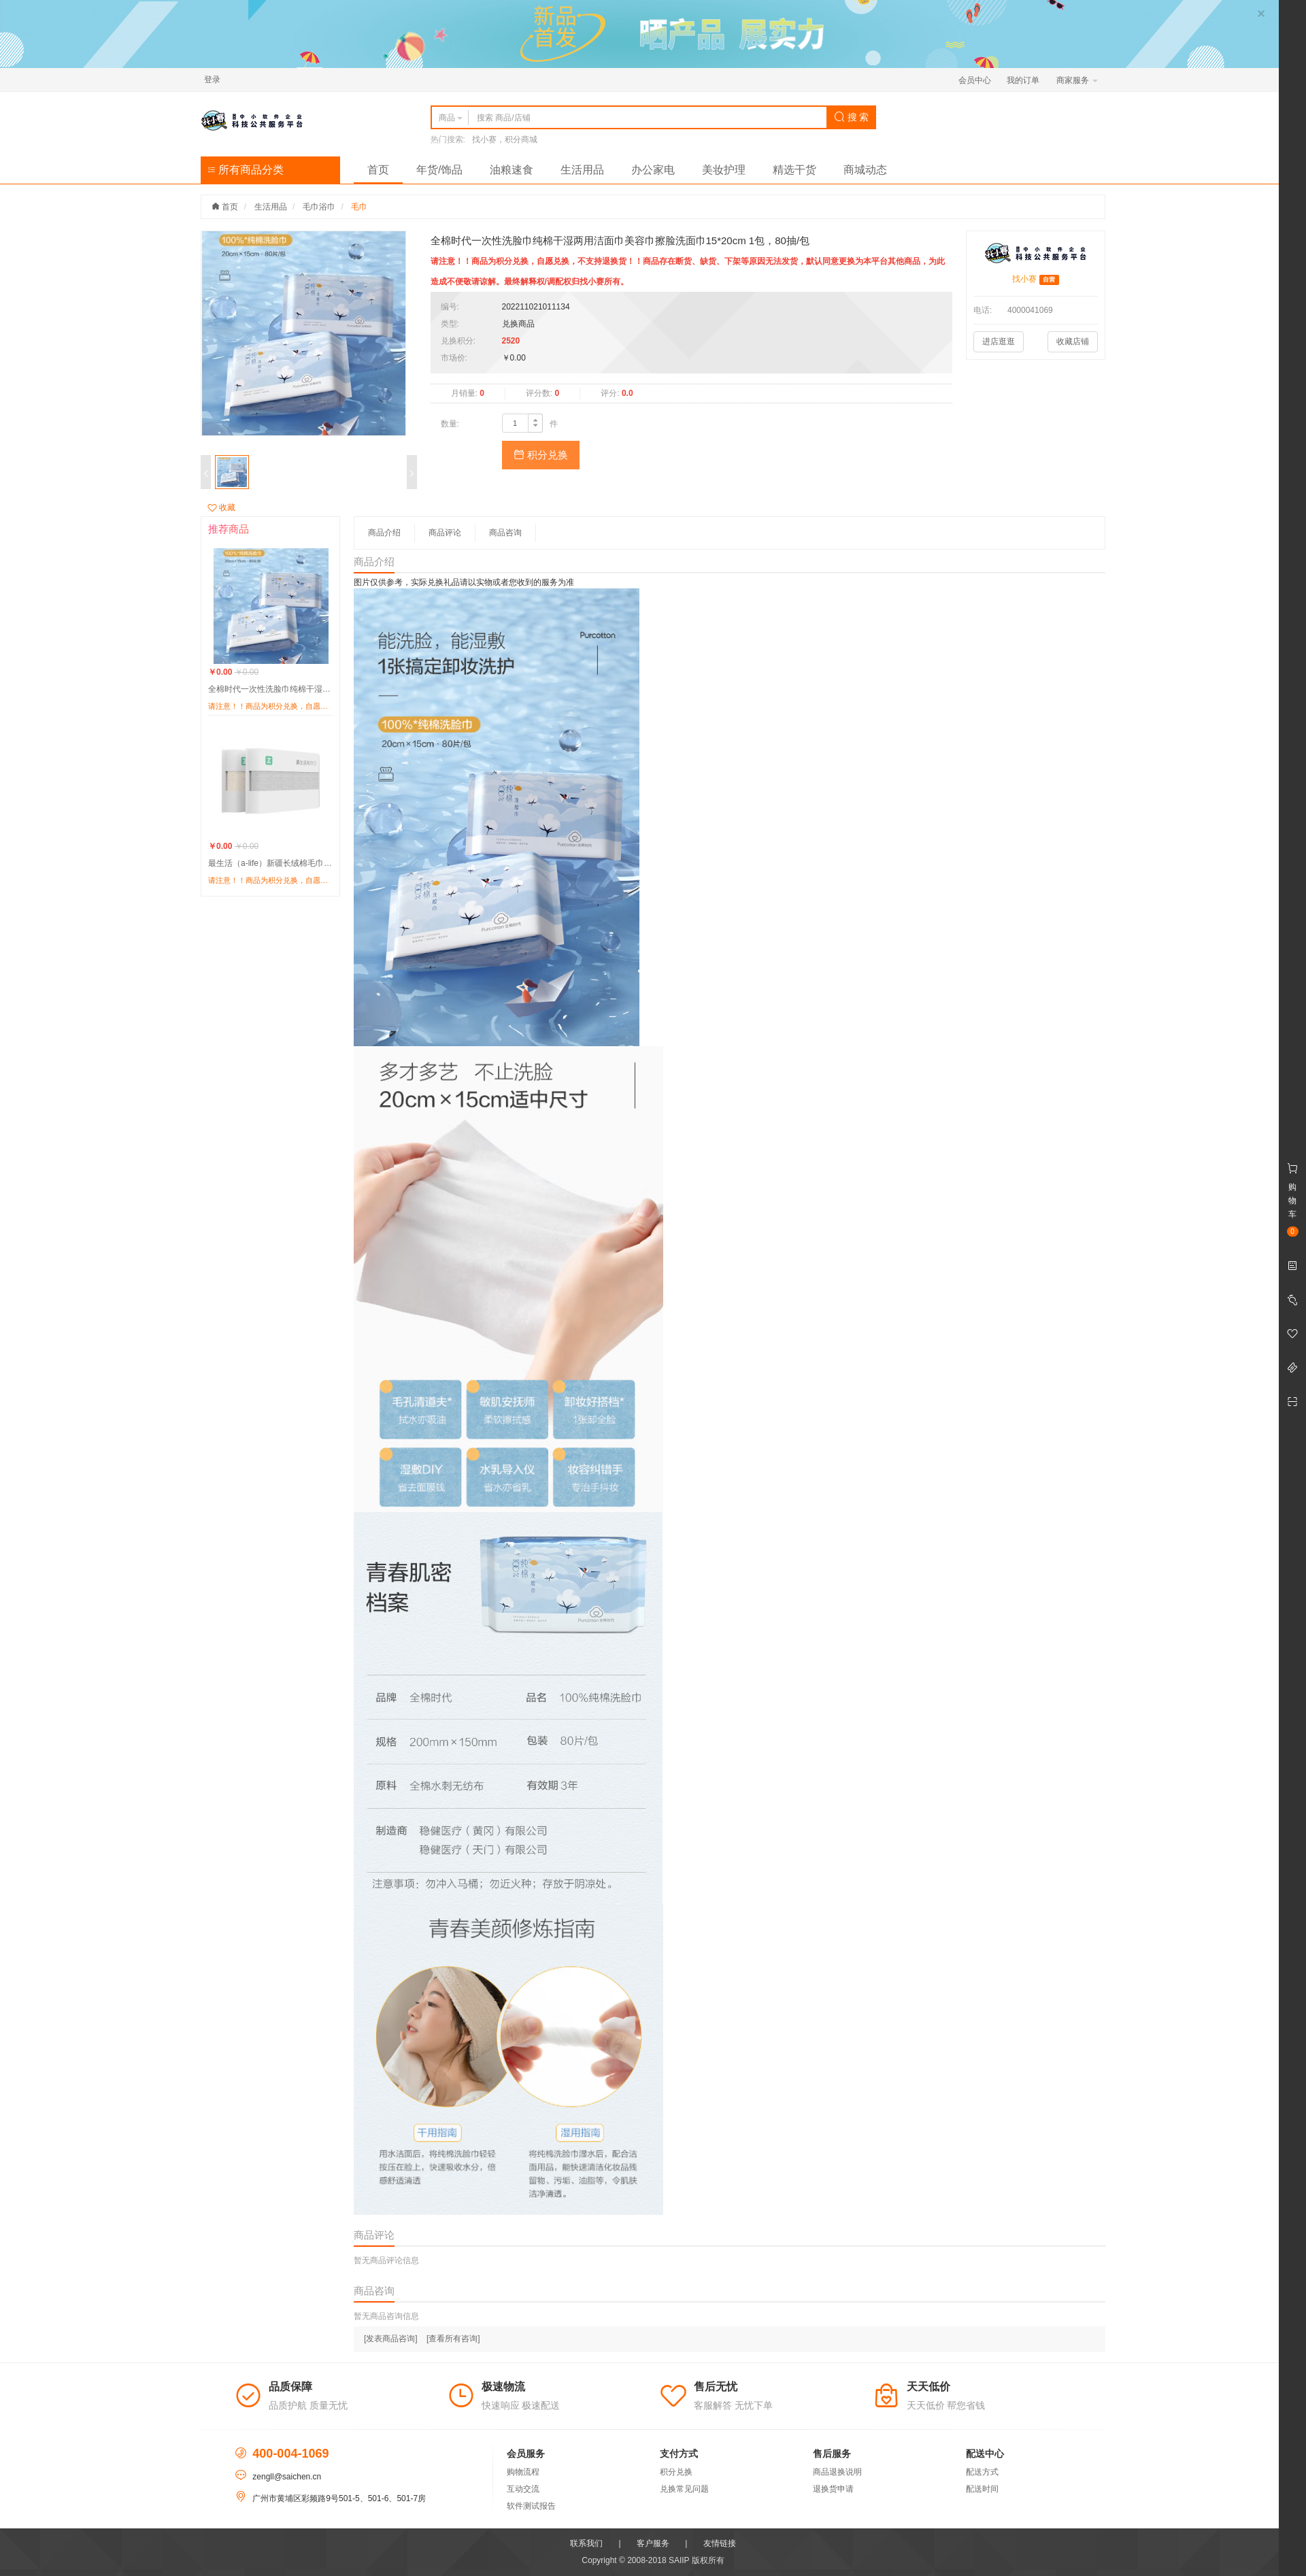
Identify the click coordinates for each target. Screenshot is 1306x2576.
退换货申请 (833, 2489)
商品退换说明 (837, 2472)
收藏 (221, 507)
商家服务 (1077, 80)
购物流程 (523, 2472)
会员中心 (974, 80)
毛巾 (359, 207)
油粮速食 (511, 169)
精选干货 (794, 169)
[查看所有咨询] (453, 2338)
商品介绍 (384, 532)
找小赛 (1024, 279)
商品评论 (445, 532)
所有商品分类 (245, 169)
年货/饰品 (439, 169)
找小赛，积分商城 (504, 139)
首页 (378, 169)
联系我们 (586, 2543)
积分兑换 (541, 455)
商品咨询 (505, 532)
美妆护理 (724, 169)
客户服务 (653, 2543)
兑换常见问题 (684, 2489)
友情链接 (719, 2543)
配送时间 (982, 2489)
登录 (212, 79)
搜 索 (851, 117)
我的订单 (1023, 80)
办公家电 (653, 169)
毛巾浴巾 (319, 207)
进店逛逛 (998, 341)
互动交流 (523, 2489)
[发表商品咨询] (391, 2338)
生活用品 (582, 169)
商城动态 (865, 169)
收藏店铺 (1072, 341)
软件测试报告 (531, 2506)
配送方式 (982, 2472)
